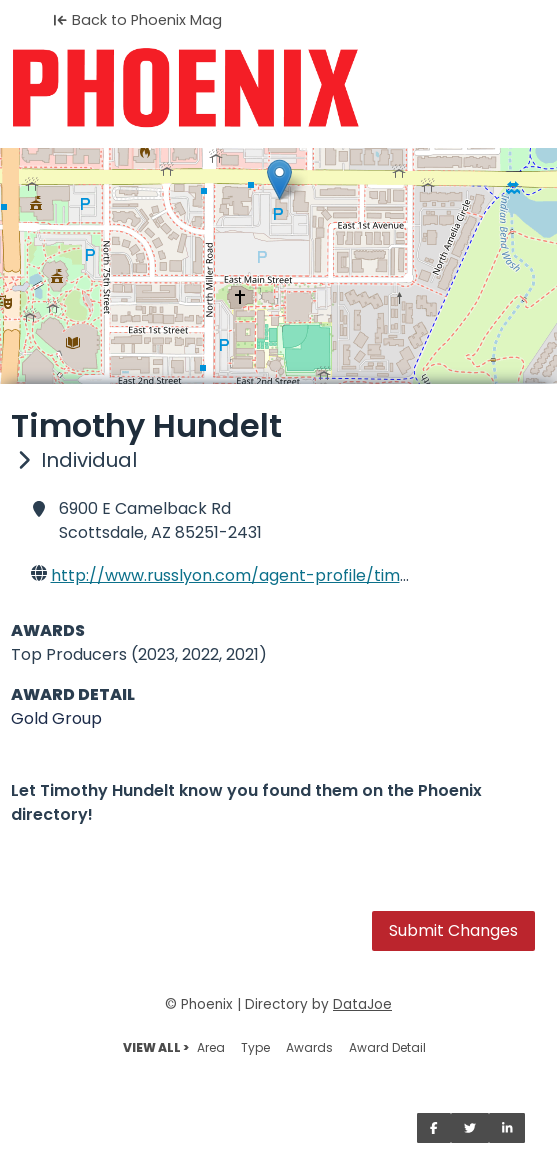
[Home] (278, 88)
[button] (279, 179)
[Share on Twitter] (470, 1128)
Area (211, 1047)
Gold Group (56, 718)
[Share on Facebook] (434, 1128)
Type (255, 1047)
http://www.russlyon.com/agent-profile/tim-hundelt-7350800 (299, 575)
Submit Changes (453, 930)
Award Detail (387, 1047)
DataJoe (362, 1004)
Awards (309, 1047)
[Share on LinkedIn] (507, 1128)
